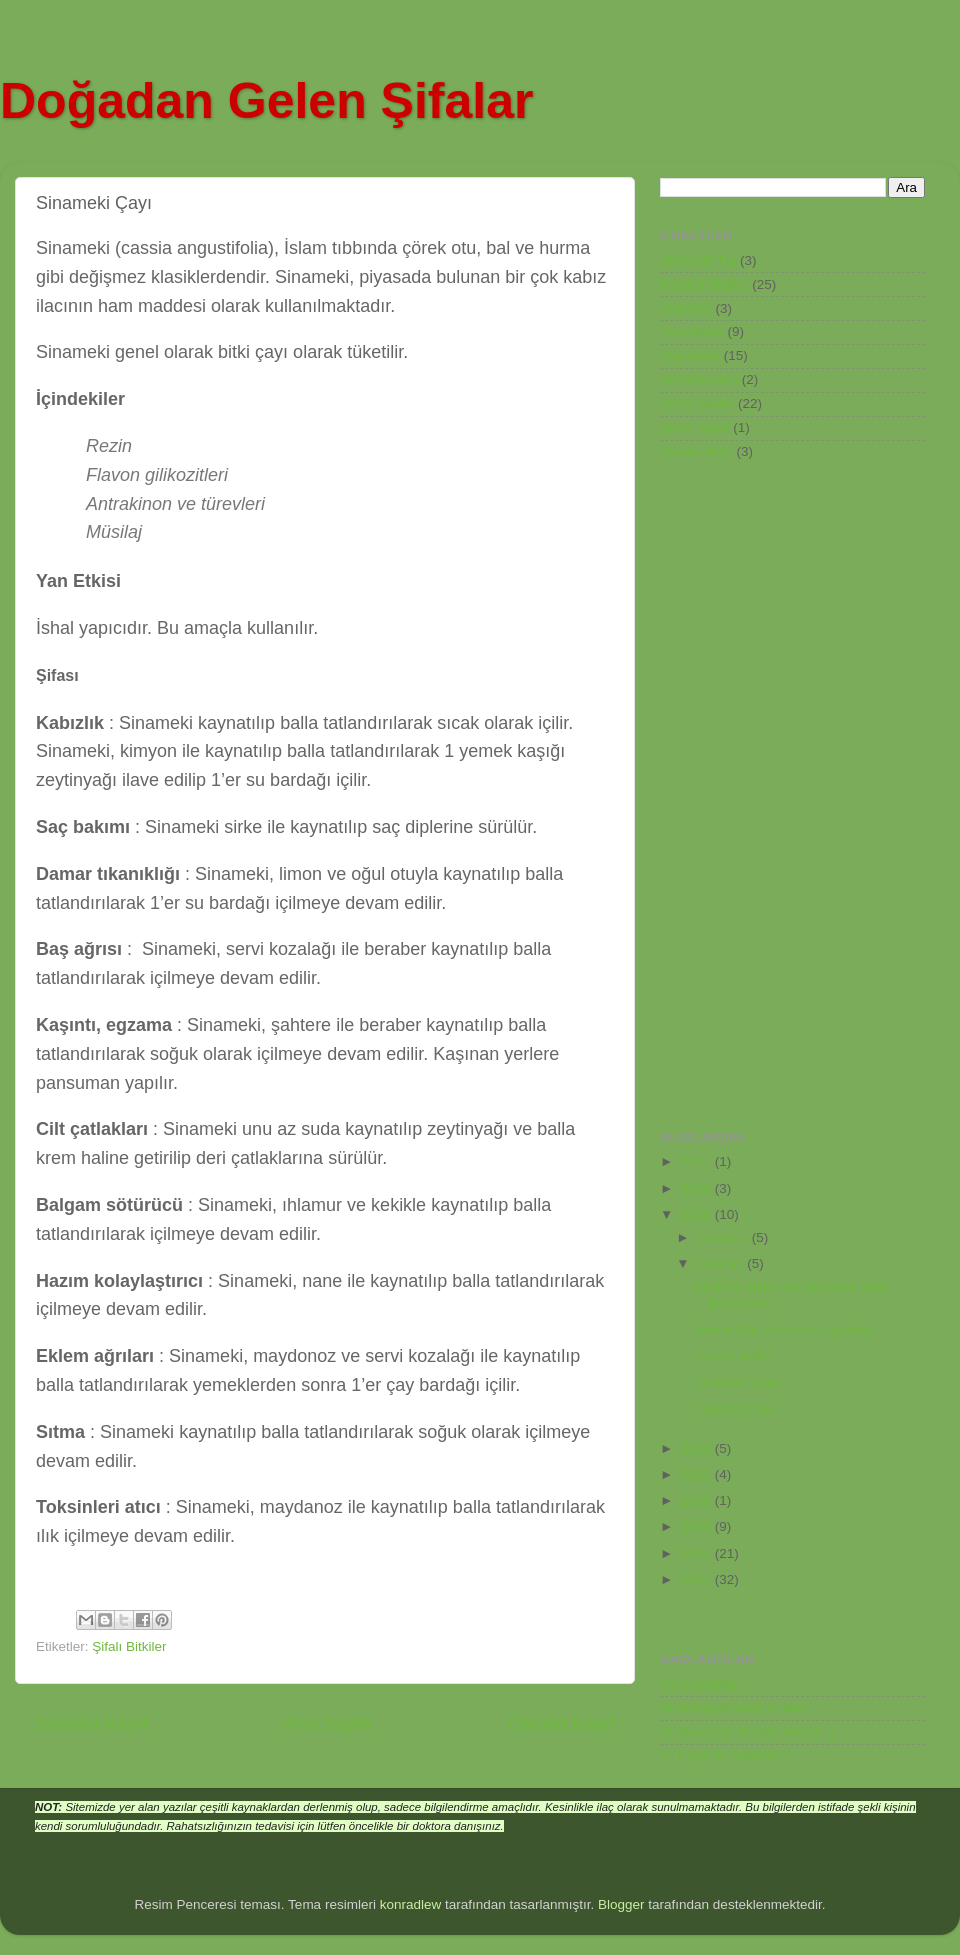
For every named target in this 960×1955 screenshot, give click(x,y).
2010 (698, 1500)
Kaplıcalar (690, 355)
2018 (698, 1188)
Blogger (621, 1904)
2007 (698, 1579)
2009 (698, 1526)
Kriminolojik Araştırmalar (733, 1707)
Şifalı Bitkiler (129, 1646)
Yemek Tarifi (696, 451)
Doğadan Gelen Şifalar (266, 101)
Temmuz (724, 1237)
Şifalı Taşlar (695, 427)
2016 (698, 1214)
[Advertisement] (740, 794)
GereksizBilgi (699, 1684)
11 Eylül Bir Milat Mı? (723, 1755)
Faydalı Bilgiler (704, 284)
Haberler (686, 308)
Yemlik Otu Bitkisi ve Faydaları (785, 1329)
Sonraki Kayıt (91, 1723)
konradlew (411, 1904)
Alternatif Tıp (698, 260)
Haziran (722, 1263)
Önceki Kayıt (561, 1723)
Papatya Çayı (734, 1408)
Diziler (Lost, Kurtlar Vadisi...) (747, 1731)
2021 (698, 1161)
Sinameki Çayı (737, 1381)
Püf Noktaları (699, 379)
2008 (698, 1553)
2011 (698, 1474)
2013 (698, 1448)
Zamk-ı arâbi (732, 1355)
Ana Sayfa (327, 1723)
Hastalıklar (692, 331)
